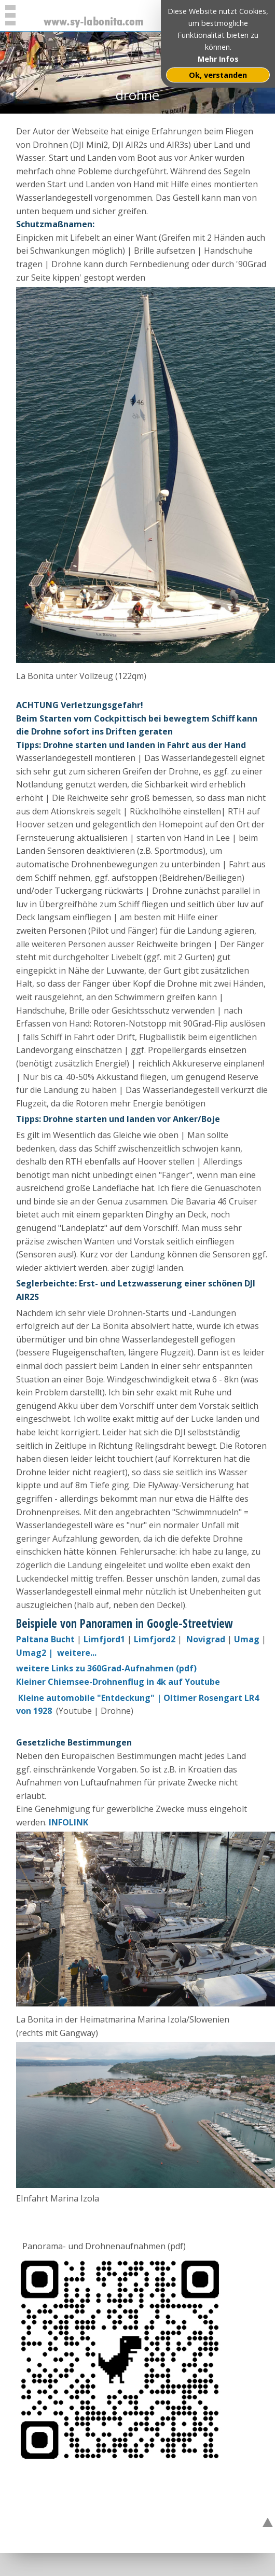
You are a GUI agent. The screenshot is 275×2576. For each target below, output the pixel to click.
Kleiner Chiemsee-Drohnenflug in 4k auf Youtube (118, 1681)
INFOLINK (68, 1822)
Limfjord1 (104, 1639)
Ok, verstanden (218, 75)
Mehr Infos (218, 59)
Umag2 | (35, 1652)
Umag (246, 1639)
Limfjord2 (154, 1639)
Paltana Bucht (45, 1639)
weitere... (77, 1652)
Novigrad (206, 1639)
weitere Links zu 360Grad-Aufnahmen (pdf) (106, 1668)
